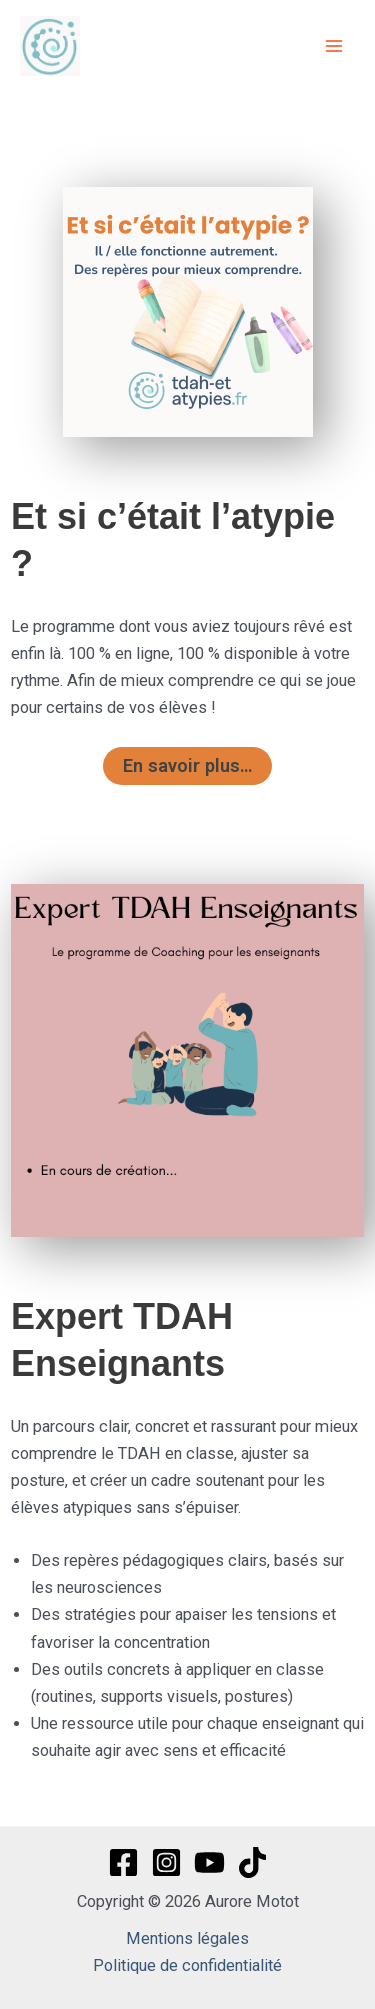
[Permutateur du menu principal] (333, 46)
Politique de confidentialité (187, 1965)
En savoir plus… (187, 765)
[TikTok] (252, 1862)
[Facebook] (123, 1862)
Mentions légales (187, 1938)
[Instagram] (166, 1862)
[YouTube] (209, 1862)
